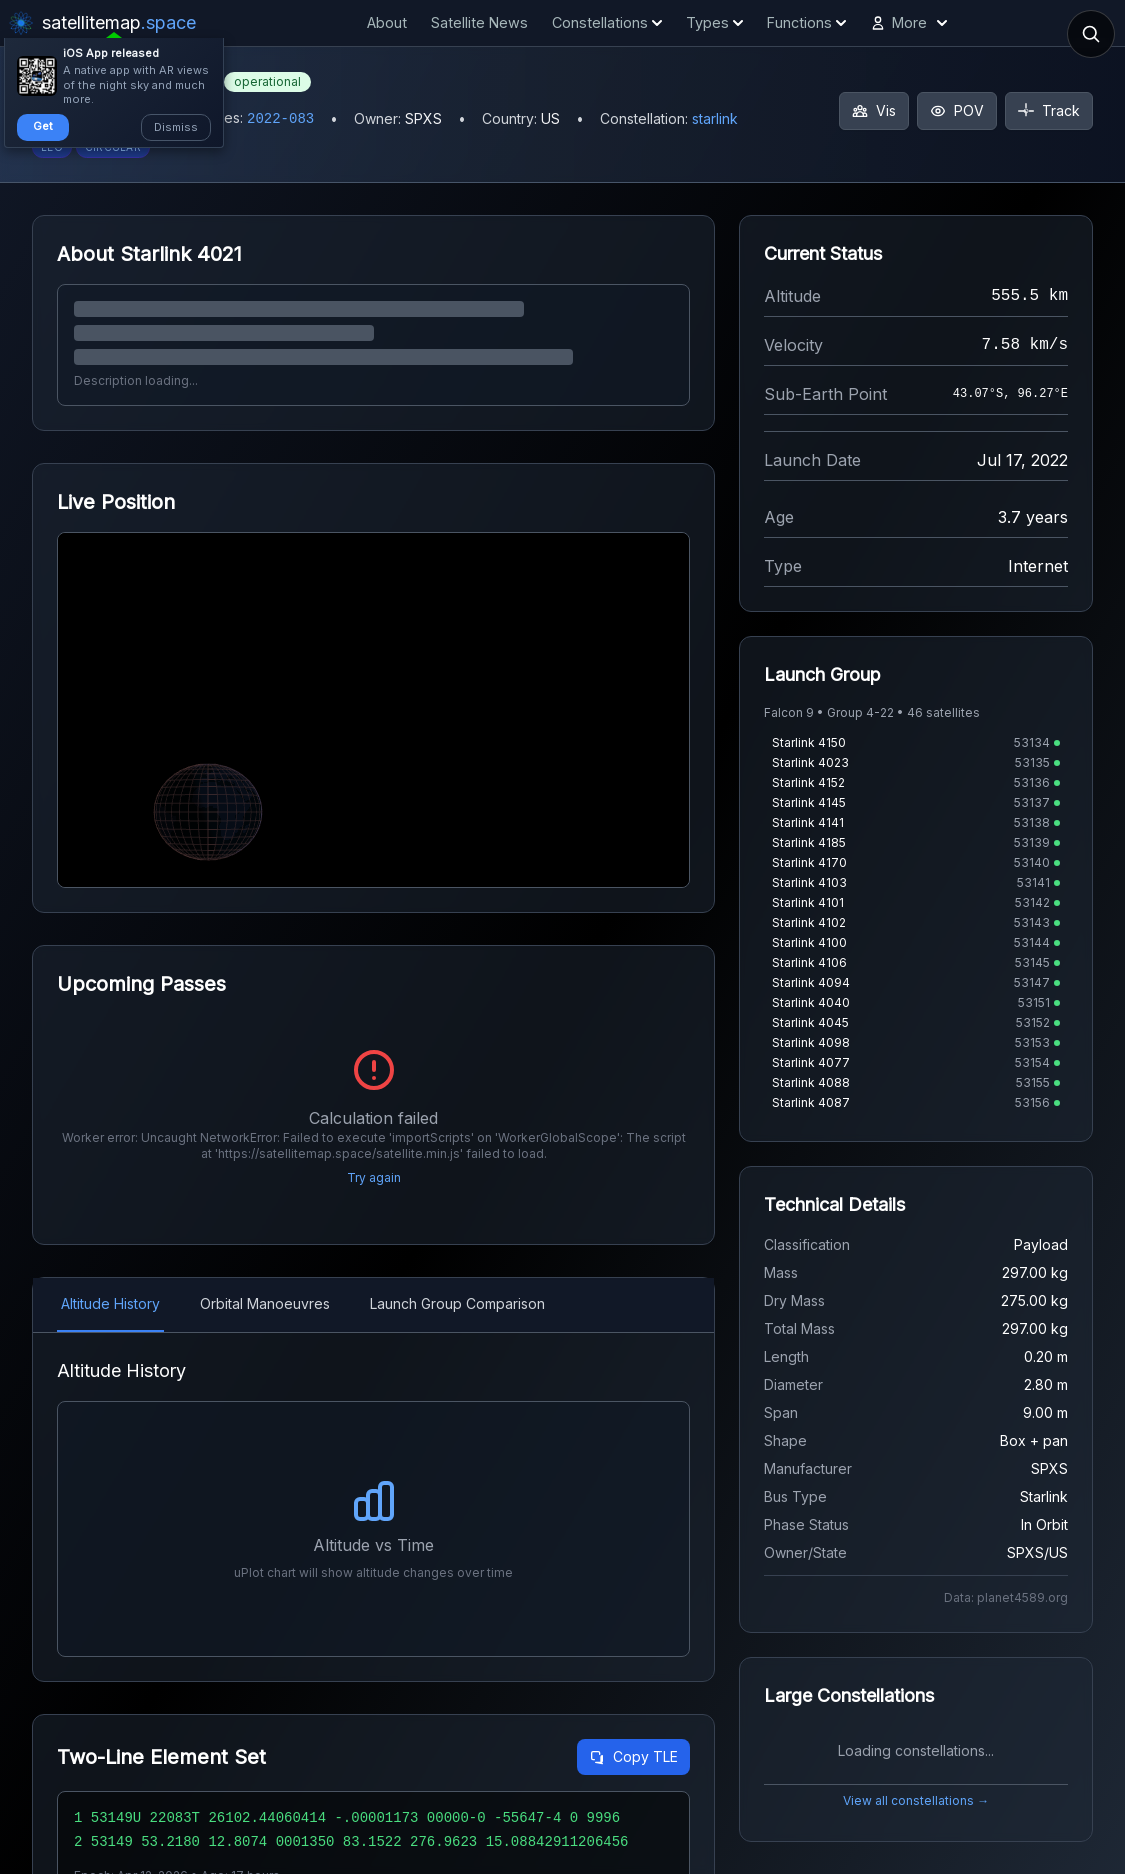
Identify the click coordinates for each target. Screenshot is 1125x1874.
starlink (715, 118)
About (387, 22)
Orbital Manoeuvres (265, 1303)
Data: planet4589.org (1006, 1597)
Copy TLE (633, 1756)
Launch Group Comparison (457, 1303)
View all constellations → (916, 1800)
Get (43, 126)
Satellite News (479, 22)
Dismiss (176, 127)
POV (957, 110)
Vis (874, 110)
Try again (374, 1177)
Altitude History (110, 1303)
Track (1049, 110)
